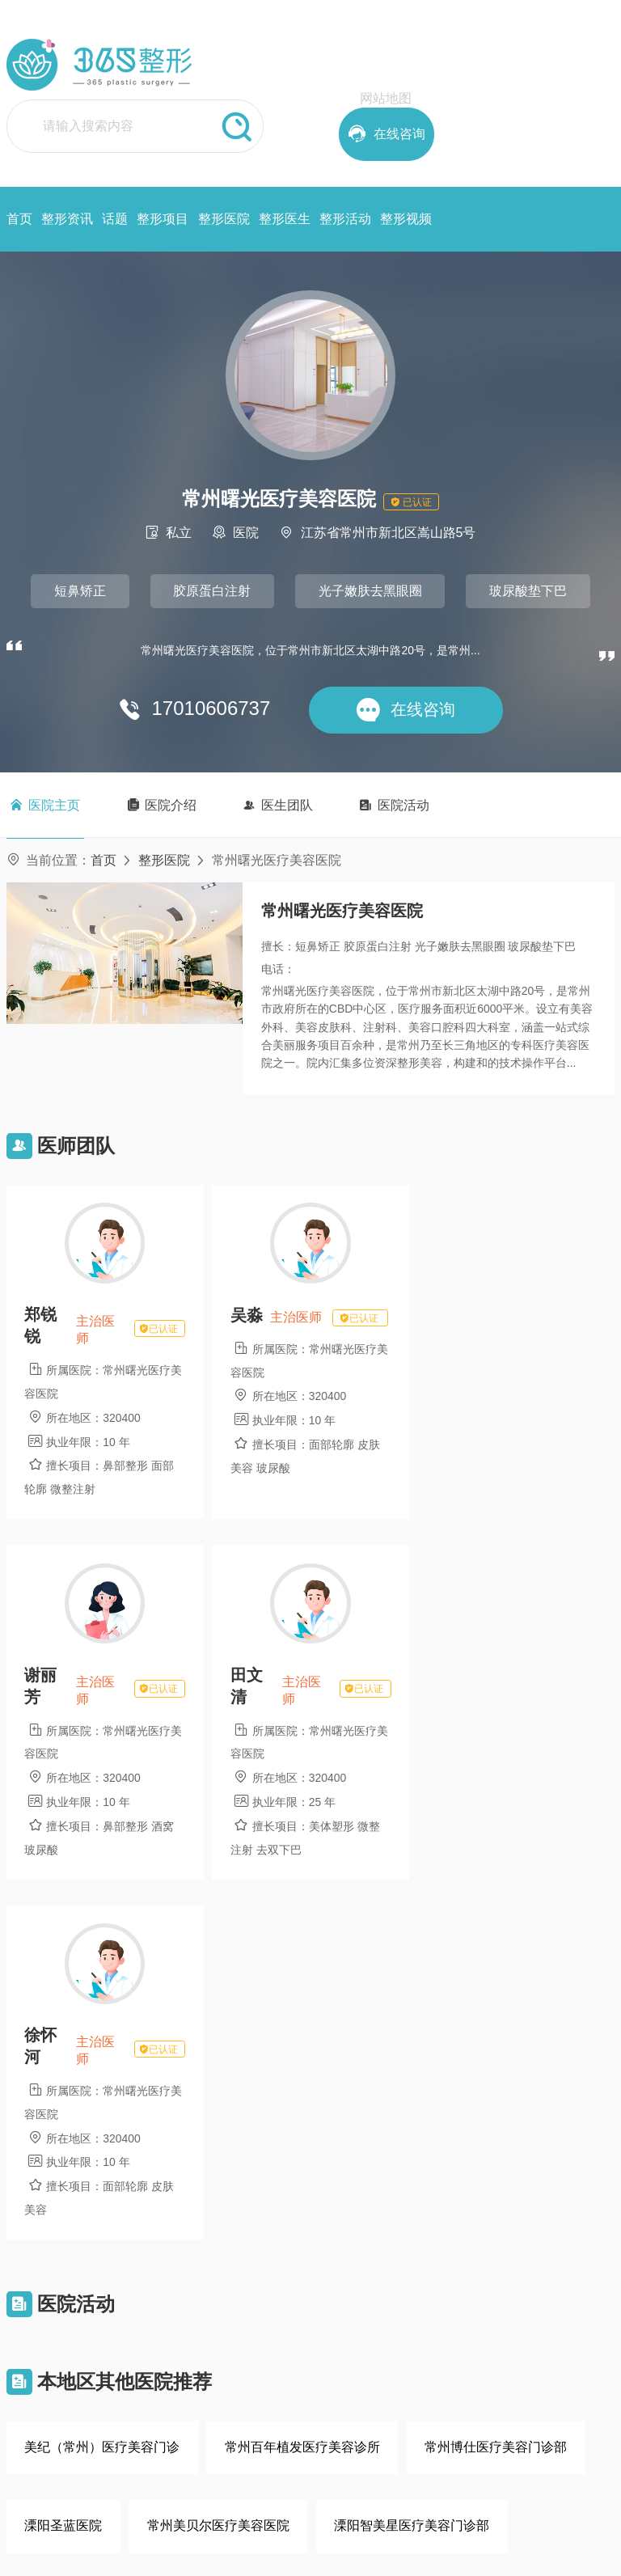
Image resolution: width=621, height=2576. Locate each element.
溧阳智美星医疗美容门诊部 (411, 2164)
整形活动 (345, 219)
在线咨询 (71, 2455)
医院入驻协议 (290, 2402)
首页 (19, 219)
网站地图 (386, 98)
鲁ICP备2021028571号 (381, 2552)
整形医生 (284, 219)
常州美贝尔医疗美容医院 (218, 2164)
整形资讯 (67, 219)
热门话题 (348, 2357)
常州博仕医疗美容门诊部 (496, 2085)
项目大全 (348, 2335)
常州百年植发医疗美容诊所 (302, 2085)
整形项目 (162, 219)
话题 (115, 219)
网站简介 (279, 2335)
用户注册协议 (290, 2380)
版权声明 (279, 2357)
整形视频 (406, 219)
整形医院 (224, 219)
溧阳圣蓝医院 (63, 2164)
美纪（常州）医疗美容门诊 (102, 2085)
